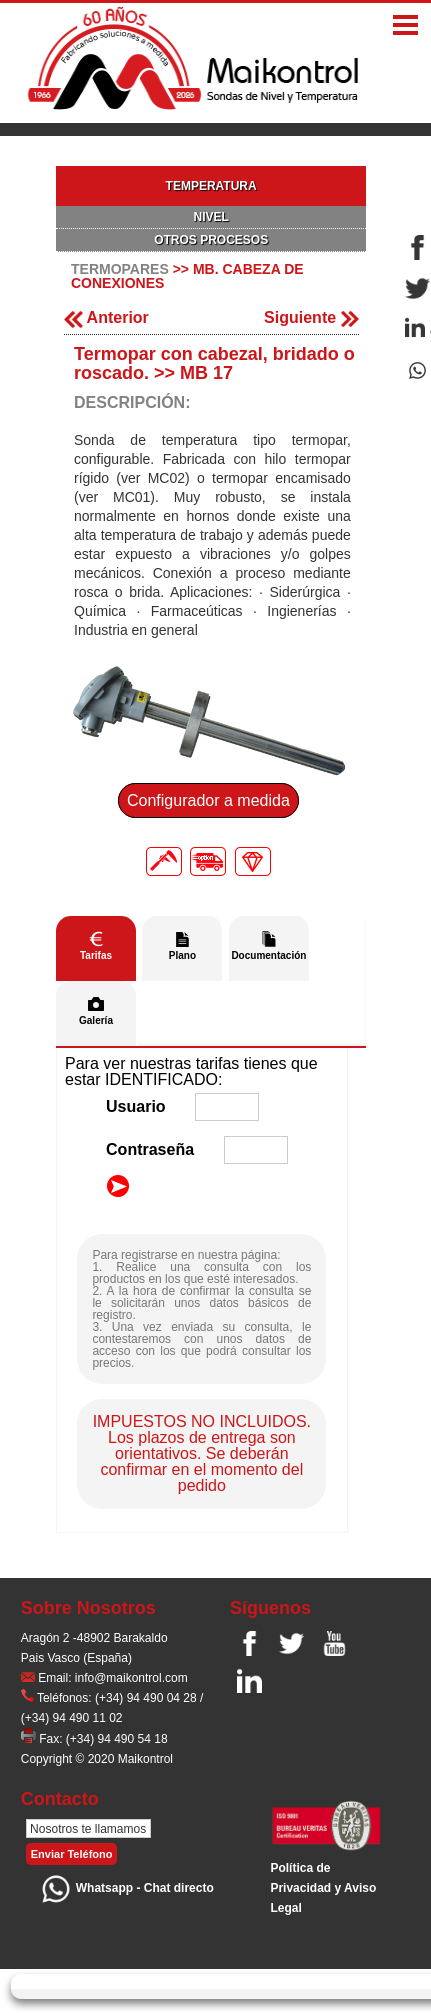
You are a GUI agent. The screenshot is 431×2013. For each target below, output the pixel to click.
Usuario (136, 1106)
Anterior (106, 317)
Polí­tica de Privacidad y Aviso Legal (323, 1888)
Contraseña (150, 1149)
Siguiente (311, 317)
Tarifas (96, 955)
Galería (96, 1020)
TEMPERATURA (211, 186)
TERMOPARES (120, 269)
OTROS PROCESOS (211, 240)
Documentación (268, 955)
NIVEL (210, 217)
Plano (182, 955)
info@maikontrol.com (131, 1678)
